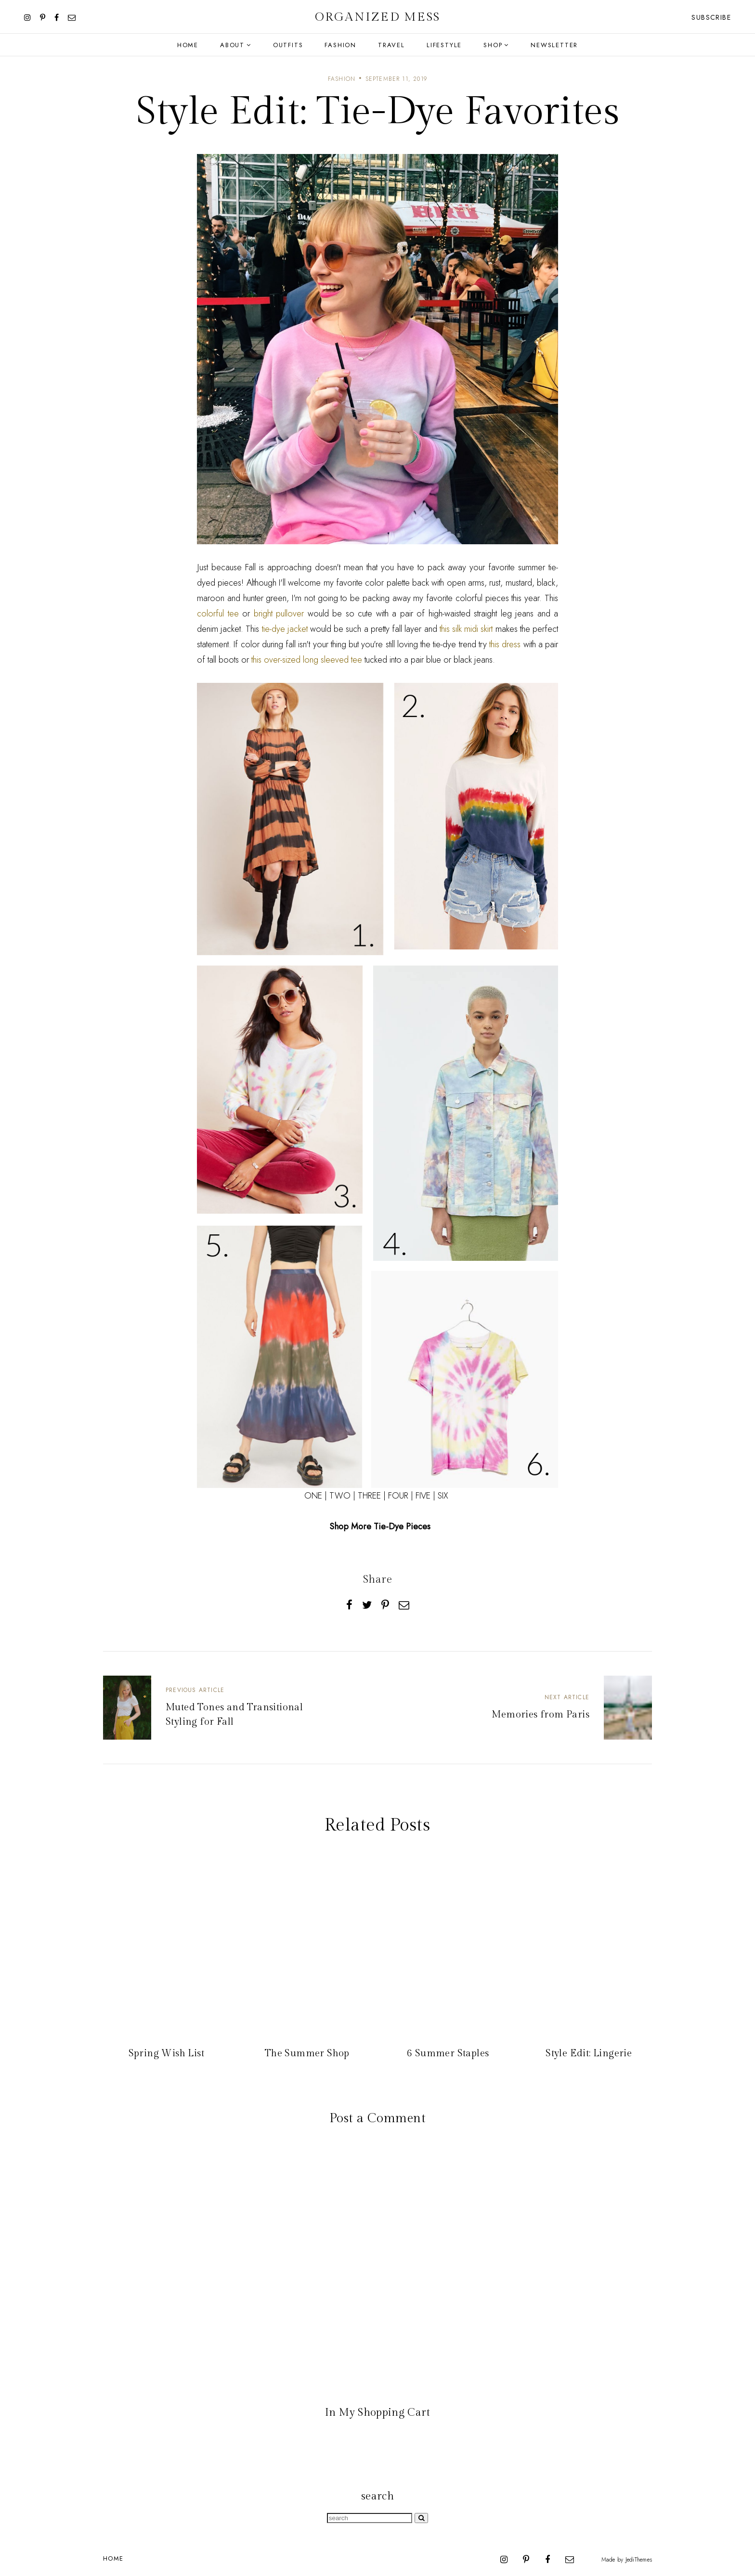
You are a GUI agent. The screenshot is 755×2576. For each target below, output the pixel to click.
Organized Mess (378, 17)
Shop (492, 45)
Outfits (288, 45)
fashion (341, 79)
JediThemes (638, 2559)
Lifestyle (444, 45)
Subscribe (711, 17)
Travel (391, 45)
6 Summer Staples (448, 2053)
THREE (369, 1495)
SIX (443, 1495)
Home (187, 45)
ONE (313, 1495)
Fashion (340, 45)
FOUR (398, 1495)
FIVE (423, 1495)
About (232, 45)
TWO (340, 1495)
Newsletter (554, 45)
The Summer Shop (307, 2053)
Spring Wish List (166, 2053)
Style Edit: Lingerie (589, 2053)
